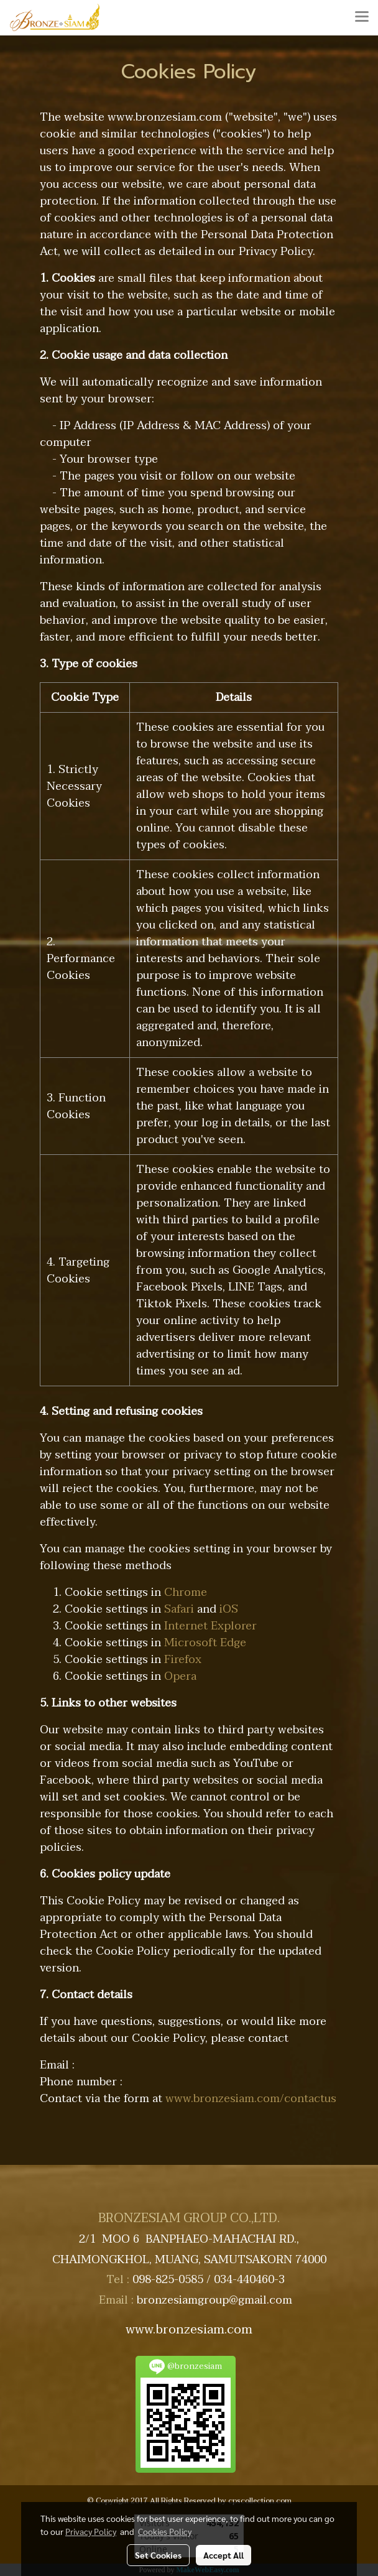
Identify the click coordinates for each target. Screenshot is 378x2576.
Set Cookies (158, 2554)
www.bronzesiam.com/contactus (250, 2098)
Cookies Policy (164, 2531)
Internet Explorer (210, 1626)
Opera (180, 1676)
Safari (179, 1609)
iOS (228, 1609)
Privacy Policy (90, 2531)
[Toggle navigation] (362, 17)
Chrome (185, 1592)
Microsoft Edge (205, 1642)
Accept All (223, 2554)
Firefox (182, 1659)
